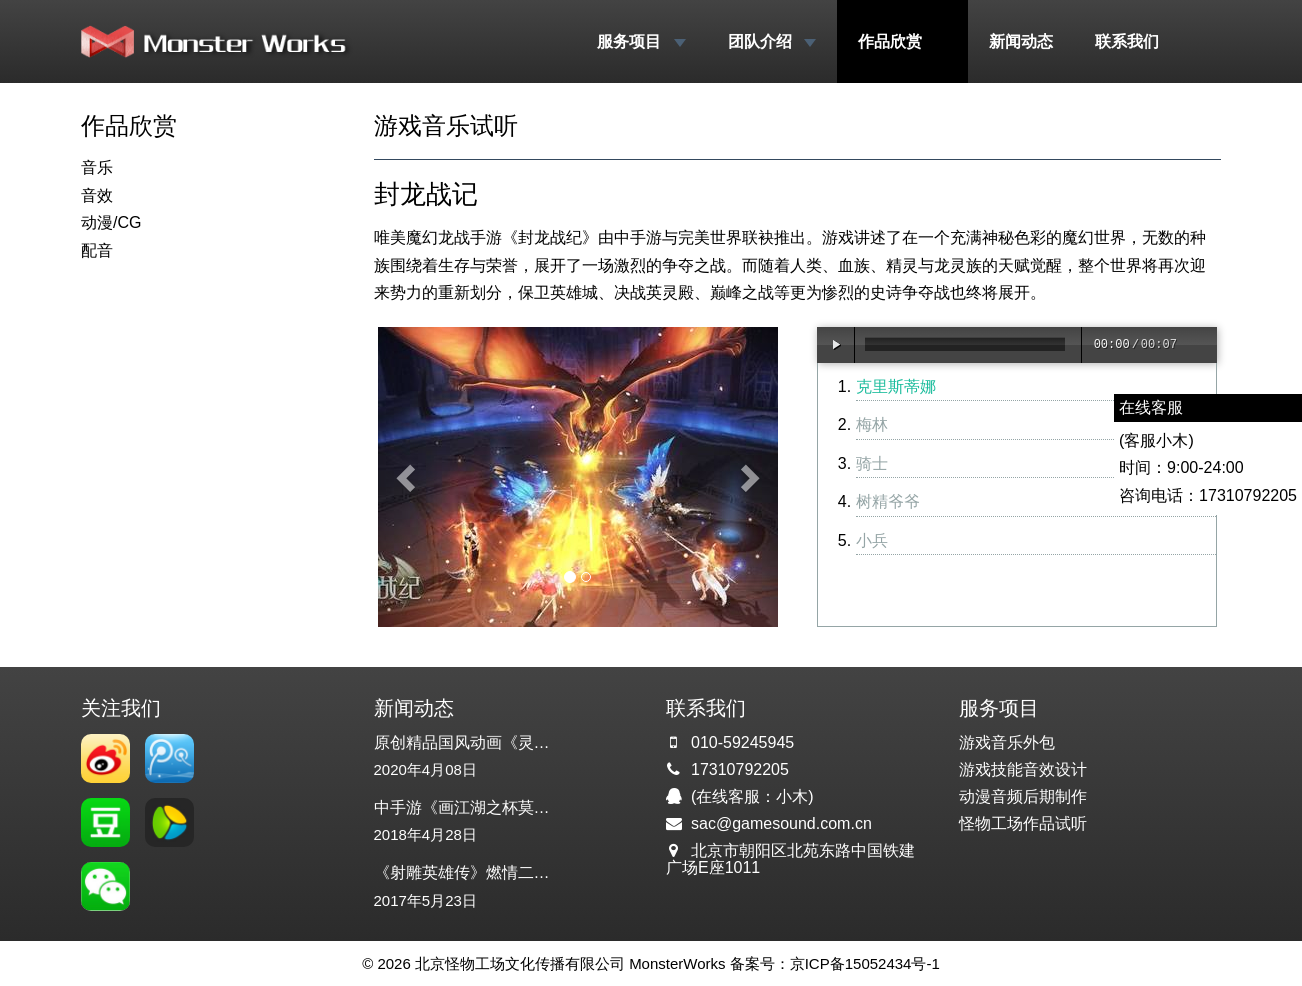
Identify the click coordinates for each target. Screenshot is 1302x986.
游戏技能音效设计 (1023, 769)
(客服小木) (1156, 440)
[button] (408, 477)
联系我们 (1127, 41)
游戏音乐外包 (1007, 742)
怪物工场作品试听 (1023, 823)
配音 (97, 250)
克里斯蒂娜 (896, 386)
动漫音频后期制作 (1023, 796)
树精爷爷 (888, 501)
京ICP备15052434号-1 (865, 963)
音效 (97, 195)
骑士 (872, 463)
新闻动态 (1021, 41)
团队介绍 (772, 41)
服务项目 (641, 41)
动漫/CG (111, 222)
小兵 (872, 540)
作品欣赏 (902, 41)
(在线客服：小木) (752, 796)
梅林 (872, 424)
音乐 (97, 167)
